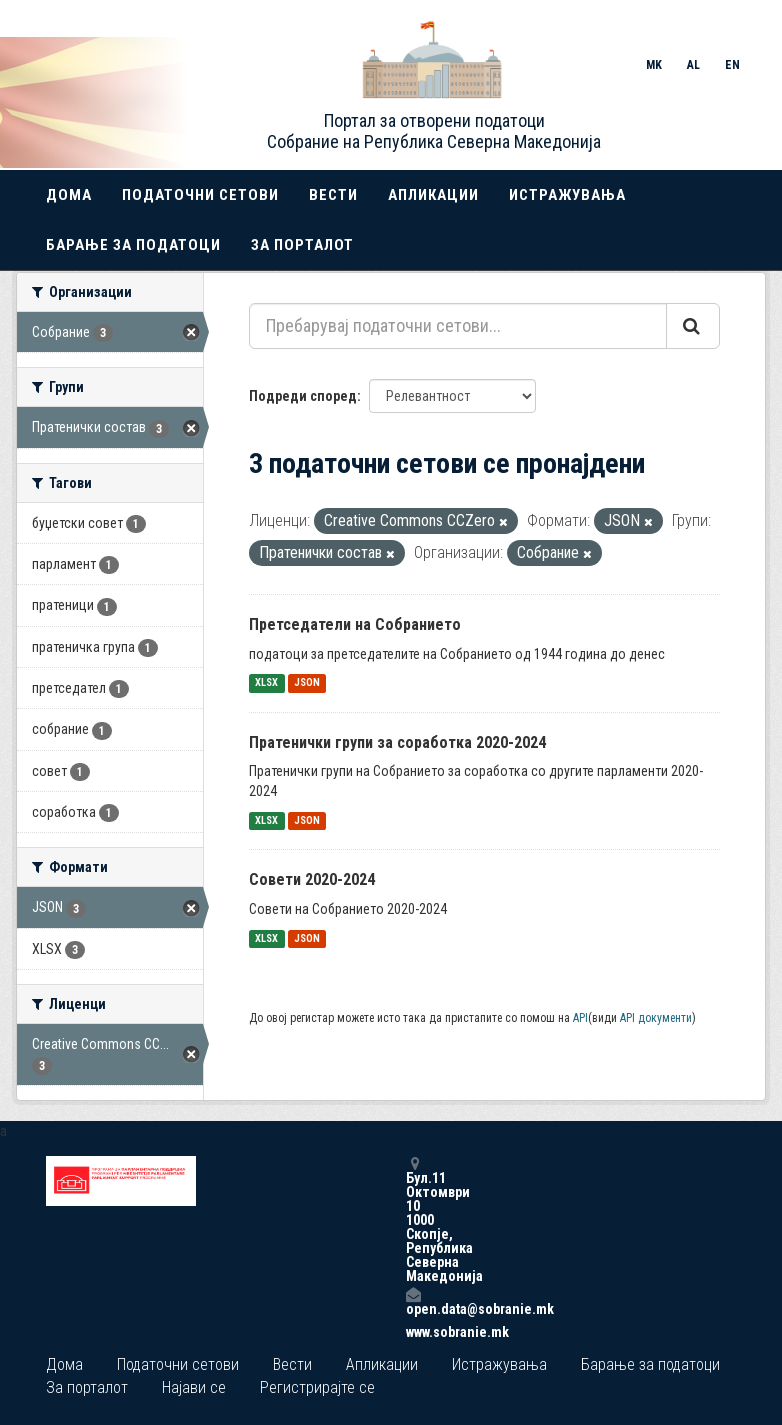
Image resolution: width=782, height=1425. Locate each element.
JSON (307, 683)
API (580, 1018)
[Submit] (693, 326)
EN (732, 65)
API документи (656, 1018)
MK (654, 65)
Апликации (433, 195)
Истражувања (567, 195)
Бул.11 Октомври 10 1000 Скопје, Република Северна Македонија (413, 1219)
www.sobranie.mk (413, 1332)
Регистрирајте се (317, 1387)
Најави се (194, 1387)
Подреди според (303, 396)
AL (693, 65)
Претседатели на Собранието (355, 624)
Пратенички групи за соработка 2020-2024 (397, 742)
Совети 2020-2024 (312, 879)
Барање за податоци (133, 245)
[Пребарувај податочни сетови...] (458, 326)
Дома (69, 195)
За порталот (302, 245)
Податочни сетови (200, 195)
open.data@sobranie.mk (413, 1301)
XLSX (266, 683)
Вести (333, 195)
